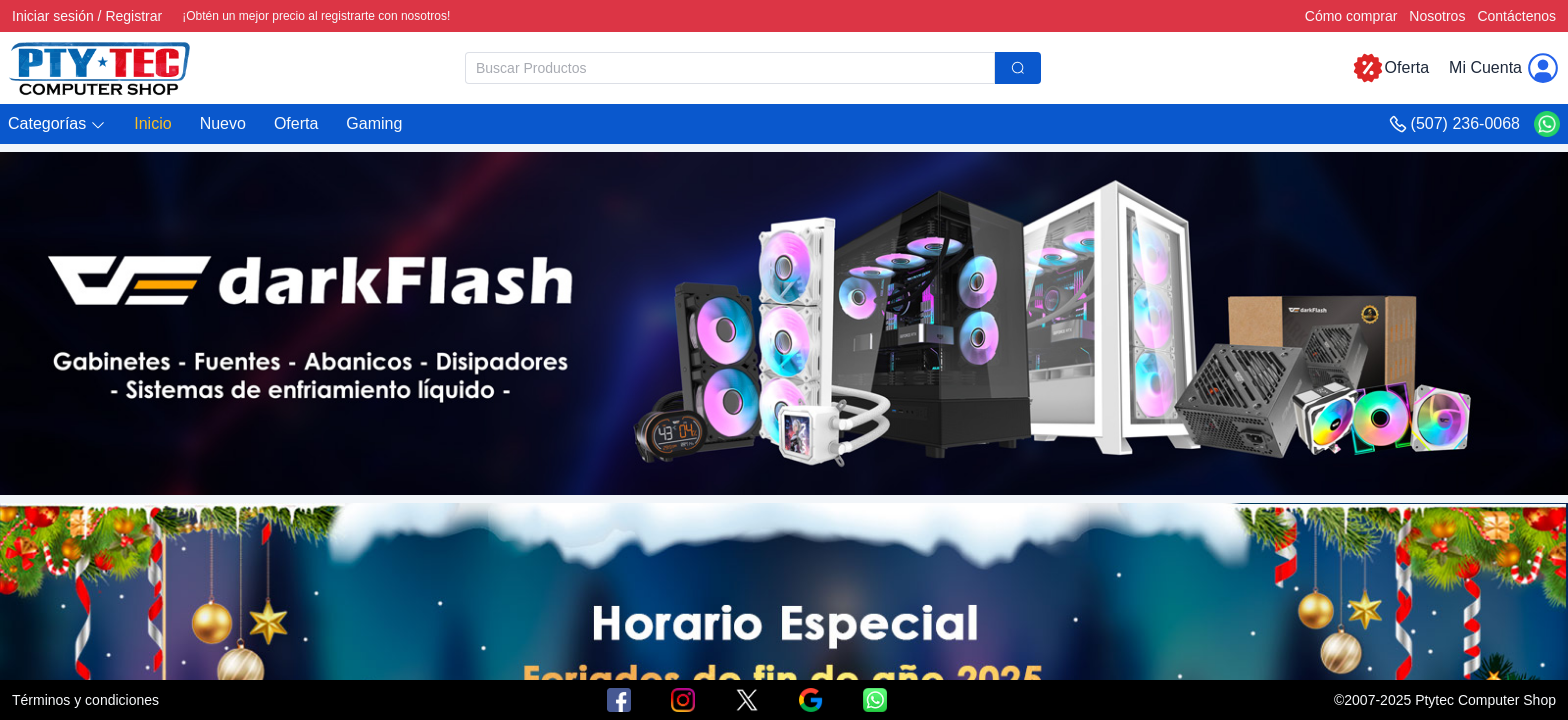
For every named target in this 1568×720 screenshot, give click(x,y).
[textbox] (730, 68)
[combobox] (753, 68)
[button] (57, 124)
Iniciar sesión (53, 16)
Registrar (133, 16)
